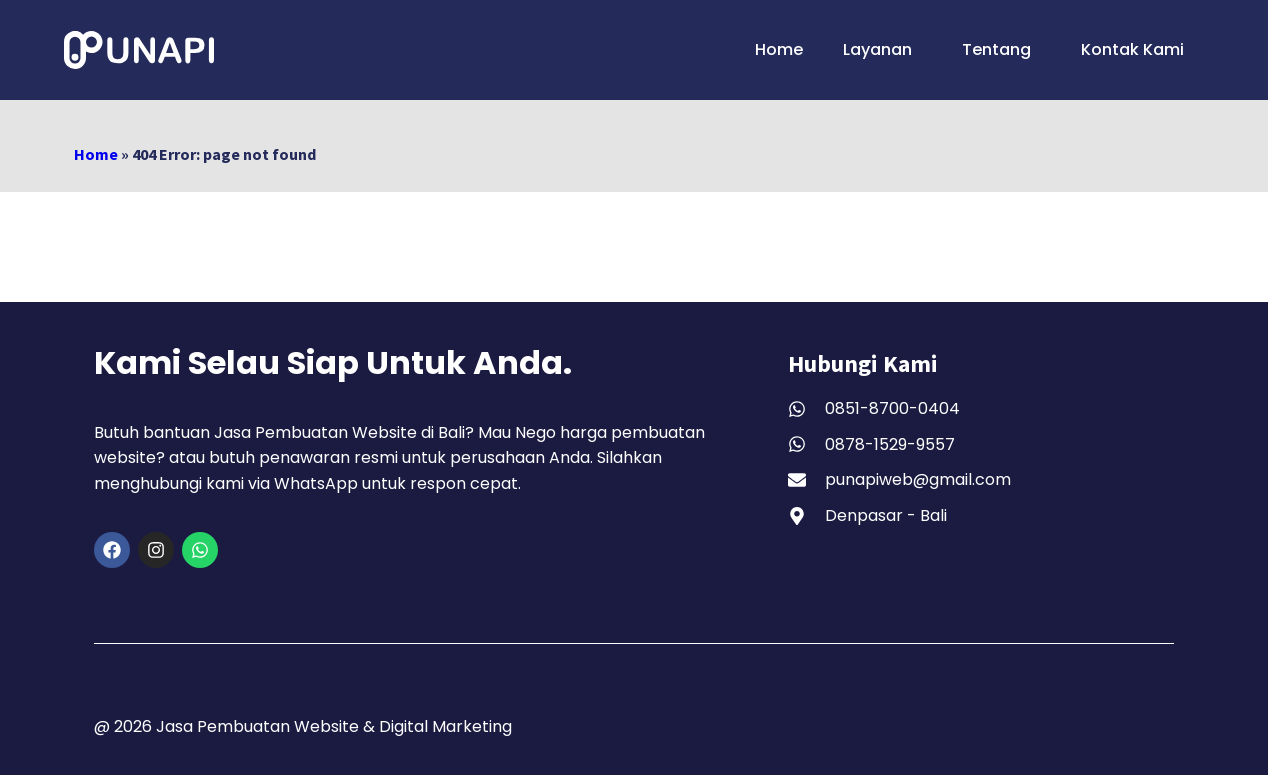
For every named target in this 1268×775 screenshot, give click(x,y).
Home (779, 49)
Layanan (882, 49)
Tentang (1001, 49)
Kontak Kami (1132, 49)
